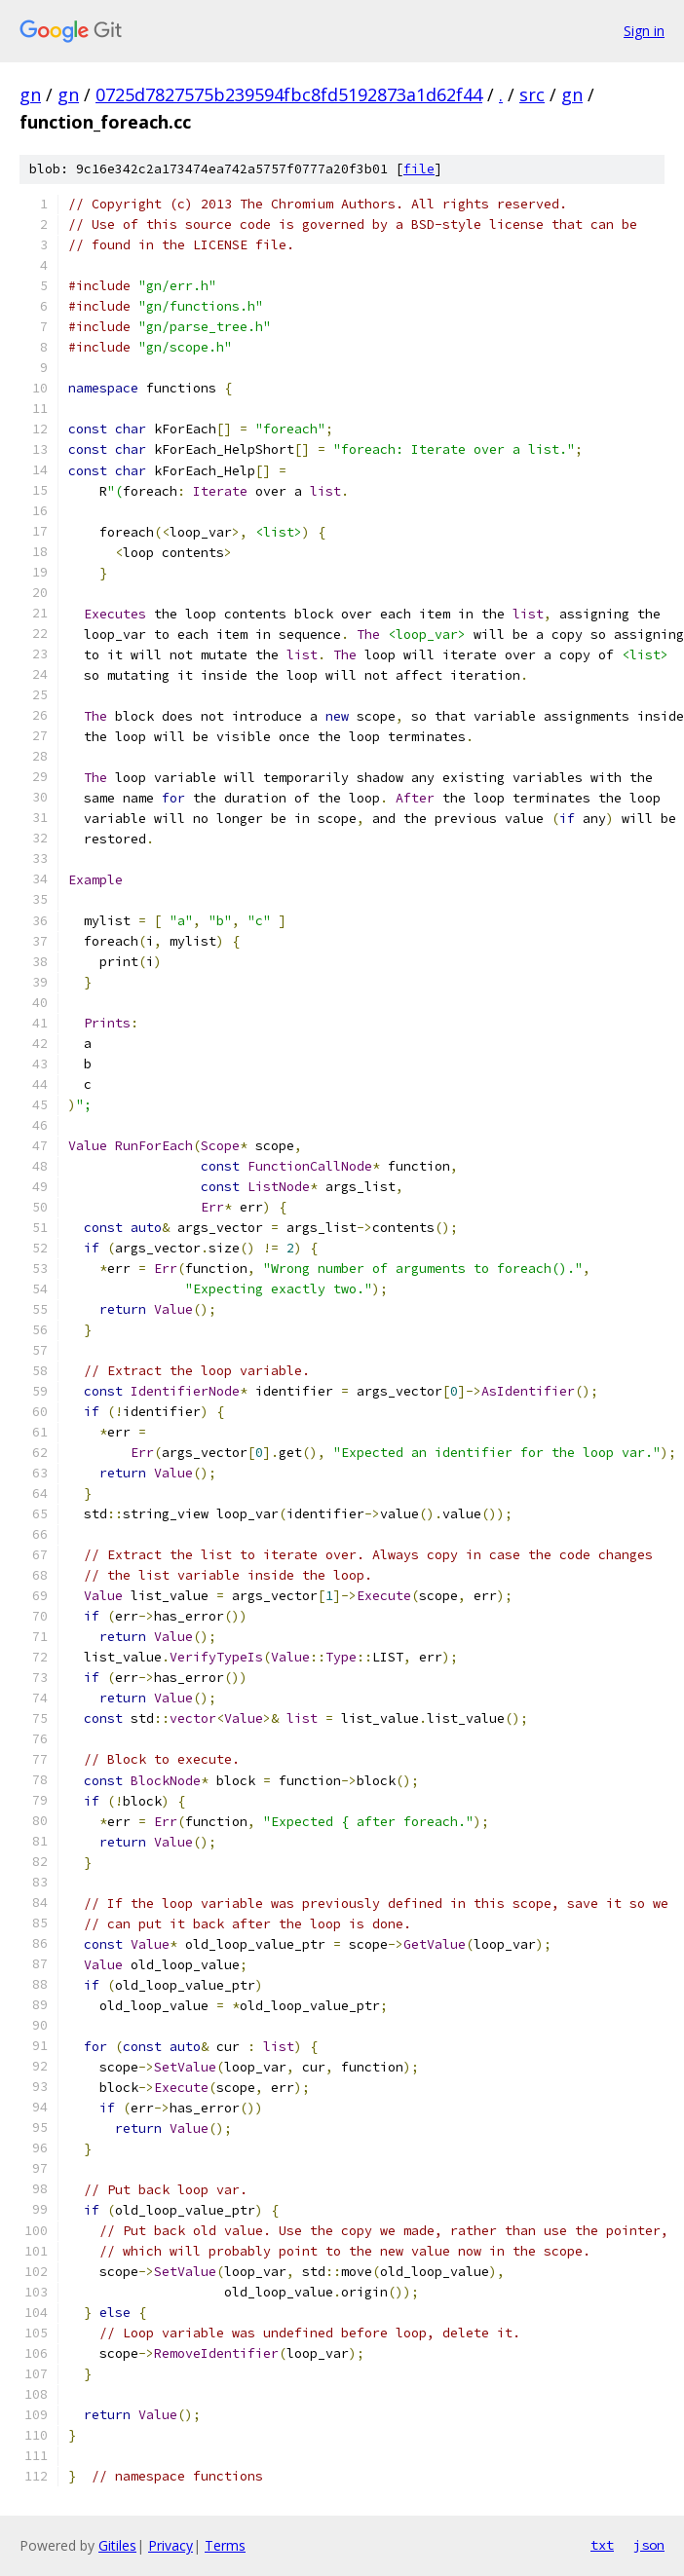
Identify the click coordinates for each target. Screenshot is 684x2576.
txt (602, 2545)
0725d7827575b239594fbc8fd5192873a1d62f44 (288, 94)
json (649, 2545)
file (419, 169)
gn (30, 94)
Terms (225, 2545)
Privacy (170, 2545)
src (532, 94)
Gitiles (117, 2545)
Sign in (644, 30)
